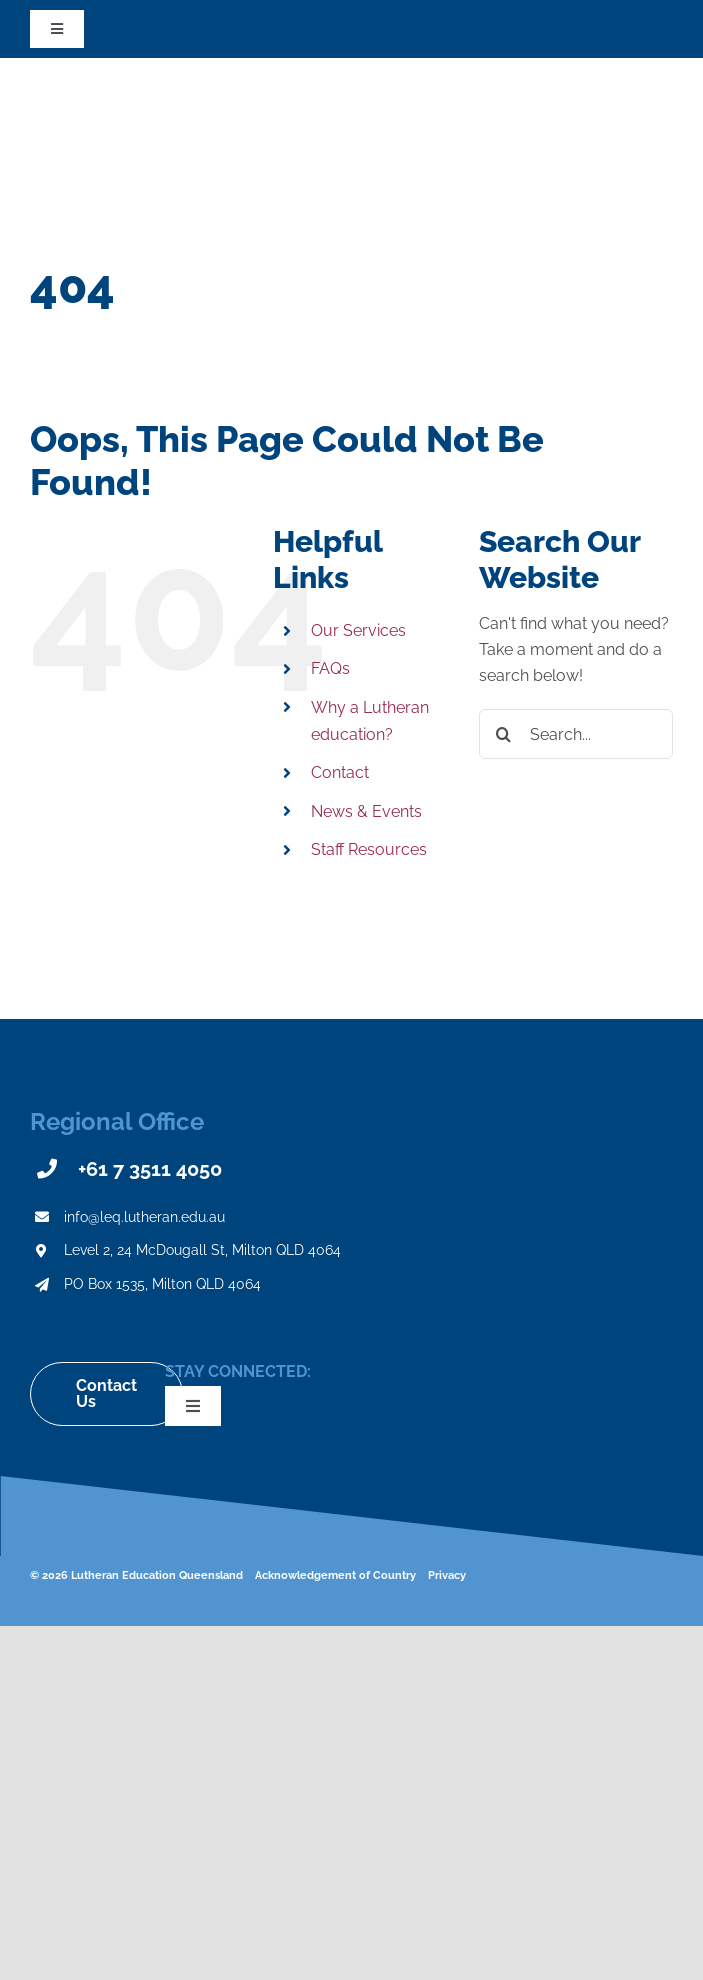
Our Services (358, 630)
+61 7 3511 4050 (150, 1169)
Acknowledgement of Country (335, 1575)
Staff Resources (369, 849)
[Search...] (576, 734)
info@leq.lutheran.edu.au (144, 1217)
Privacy (447, 1575)
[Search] (504, 734)
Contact (340, 772)
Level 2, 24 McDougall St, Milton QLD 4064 (202, 1250)
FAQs (330, 668)
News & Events (366, 811)
